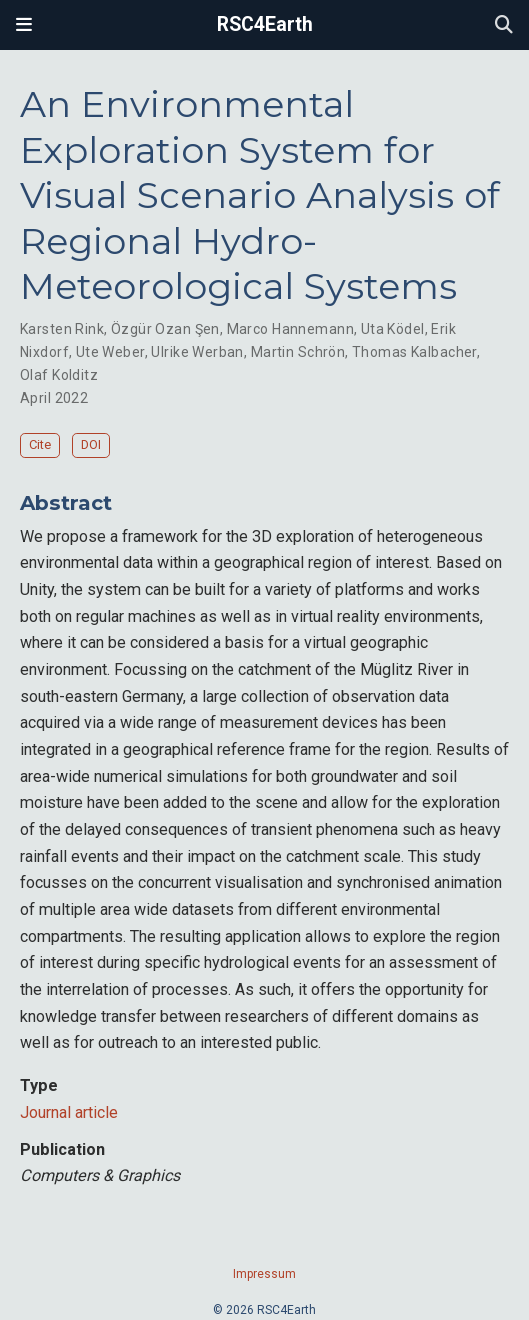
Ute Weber (110, 352)
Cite (40, 444)
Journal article (69, 1112)
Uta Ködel (393, 329)
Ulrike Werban (197, 352)
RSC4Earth (265, 24)
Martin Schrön (298, 352)
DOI (91, 444)
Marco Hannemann (290, 329)
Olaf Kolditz (59, 375)
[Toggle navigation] (24, 25)
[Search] (504, 25)
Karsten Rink (62, 329)
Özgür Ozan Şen (165, 329)
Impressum (264, 1274)
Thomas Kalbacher (414, 352)
